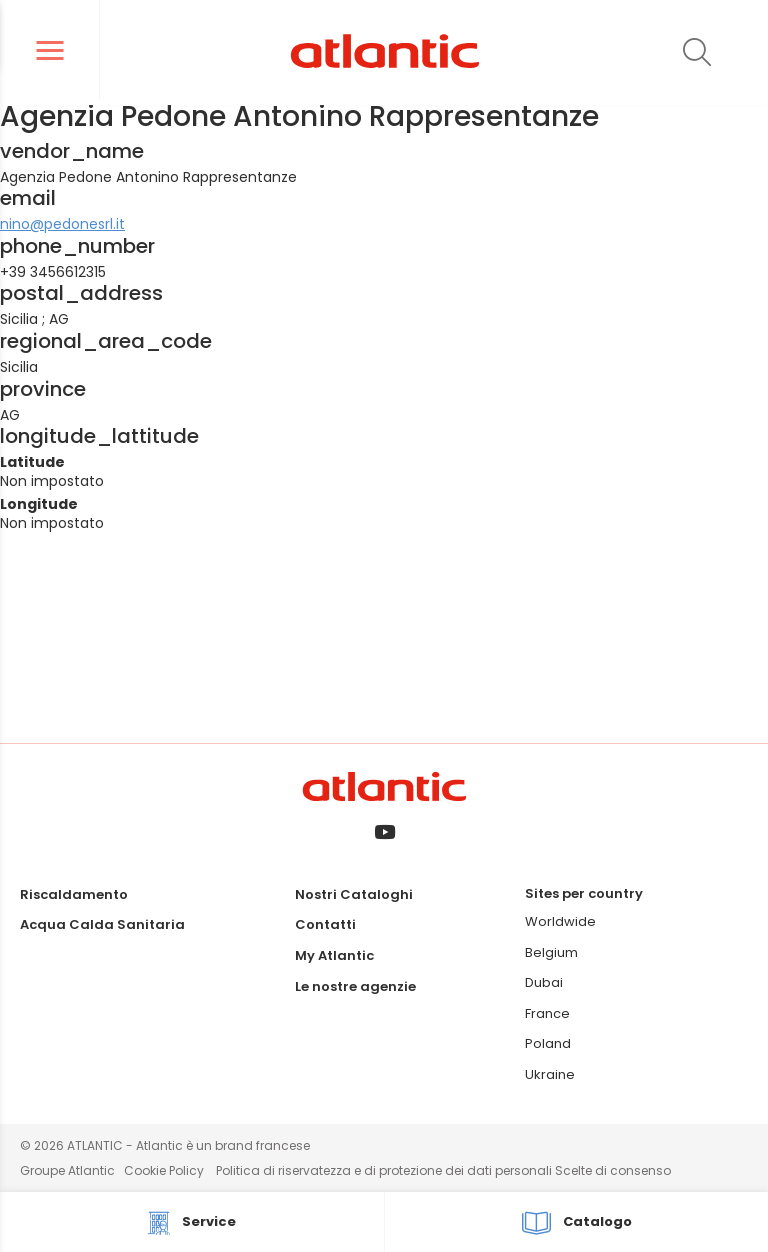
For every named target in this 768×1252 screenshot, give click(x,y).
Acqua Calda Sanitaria (102, 924)
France (547, 1013)
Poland (548, 1043)
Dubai (544, 982)
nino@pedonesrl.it (62, 224)
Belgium (551, 952)
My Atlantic (334, 955)
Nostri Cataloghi (354, 894)
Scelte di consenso (613, 1170)
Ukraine (550, 1074)
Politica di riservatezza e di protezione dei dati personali (385, 1170)
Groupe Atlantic (67, 1170)
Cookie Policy (164, 1170)
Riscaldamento (74, 894)
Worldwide (560, 921)
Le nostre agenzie (355, 986)
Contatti (325, 924)
